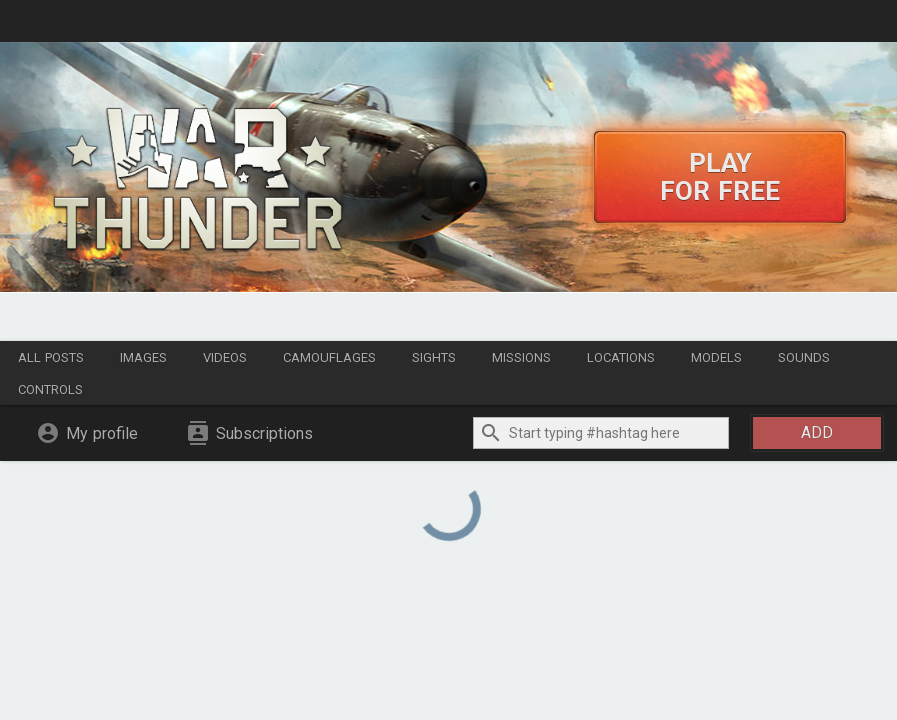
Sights (434, 357)
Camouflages (329, 357)
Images (143, 357)
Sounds (804, 357)
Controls (50, 389)
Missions (521, 357)
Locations (621, 357)
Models (716, 357)
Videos (225, 357)
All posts (51, 357)
